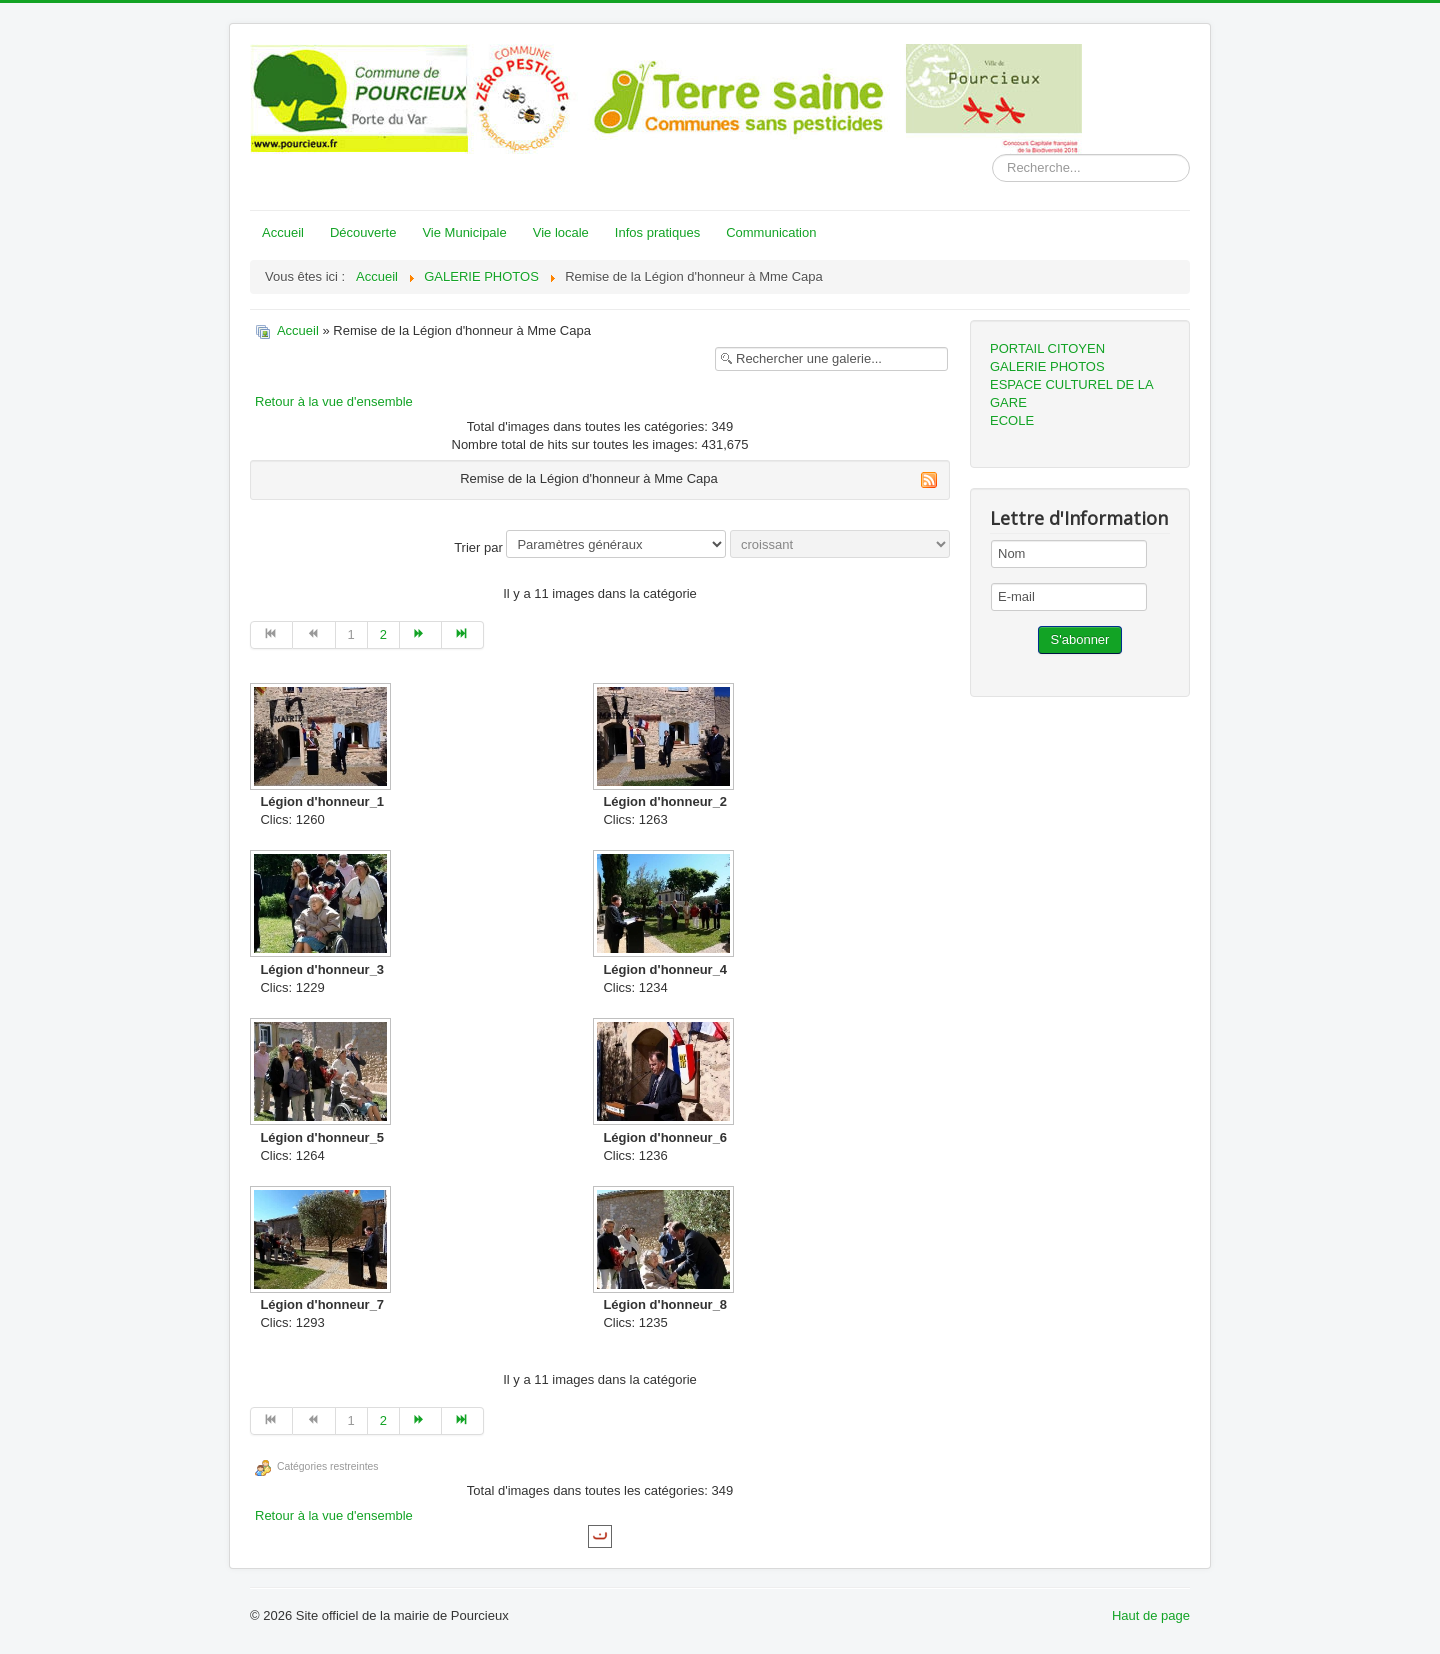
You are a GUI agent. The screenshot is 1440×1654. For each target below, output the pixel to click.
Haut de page (1151, 1615)
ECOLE (1012, 420)
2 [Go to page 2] (383, 634)
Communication (771, 232)
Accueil (283, 232)
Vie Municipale (464, 232)
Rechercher (992, 154)
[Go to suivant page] (421, 635)
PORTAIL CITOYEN (1047, 348)
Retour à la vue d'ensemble (334, 401)
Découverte (363, 232)
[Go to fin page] (463, 635)
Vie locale (561, 232)
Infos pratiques (657, 232)
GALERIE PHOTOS (1047, 366)
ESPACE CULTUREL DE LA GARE (1071, 393)
